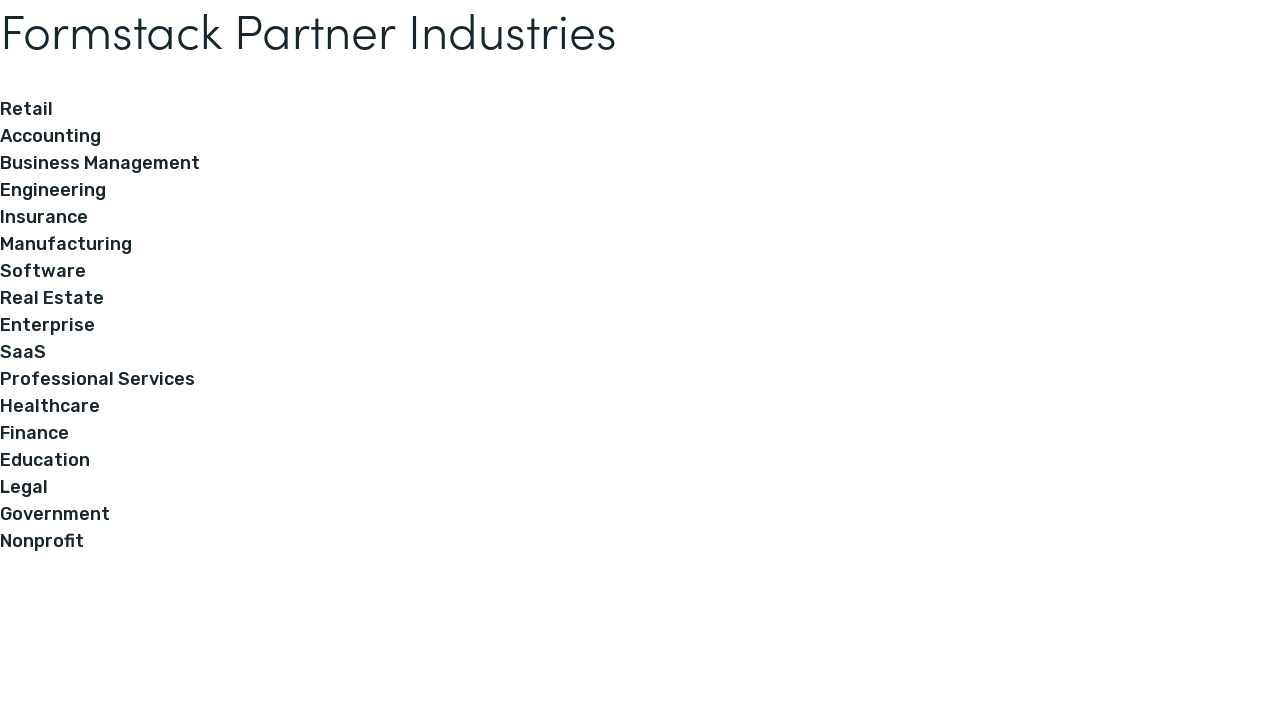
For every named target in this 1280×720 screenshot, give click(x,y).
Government (55, 514)
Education (45, 460)
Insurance (44, 217)
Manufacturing (66, 244)
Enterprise (47, 325)
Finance (34, 433)
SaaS (23, 352)
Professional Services (97, 379)
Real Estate (52, 298)
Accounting (50, 136)
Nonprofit (42, 541)
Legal (24, 487)
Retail (26, 109)
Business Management (100, 163)
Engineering (53, 190)
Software (43, 271)
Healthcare (50, 406)
